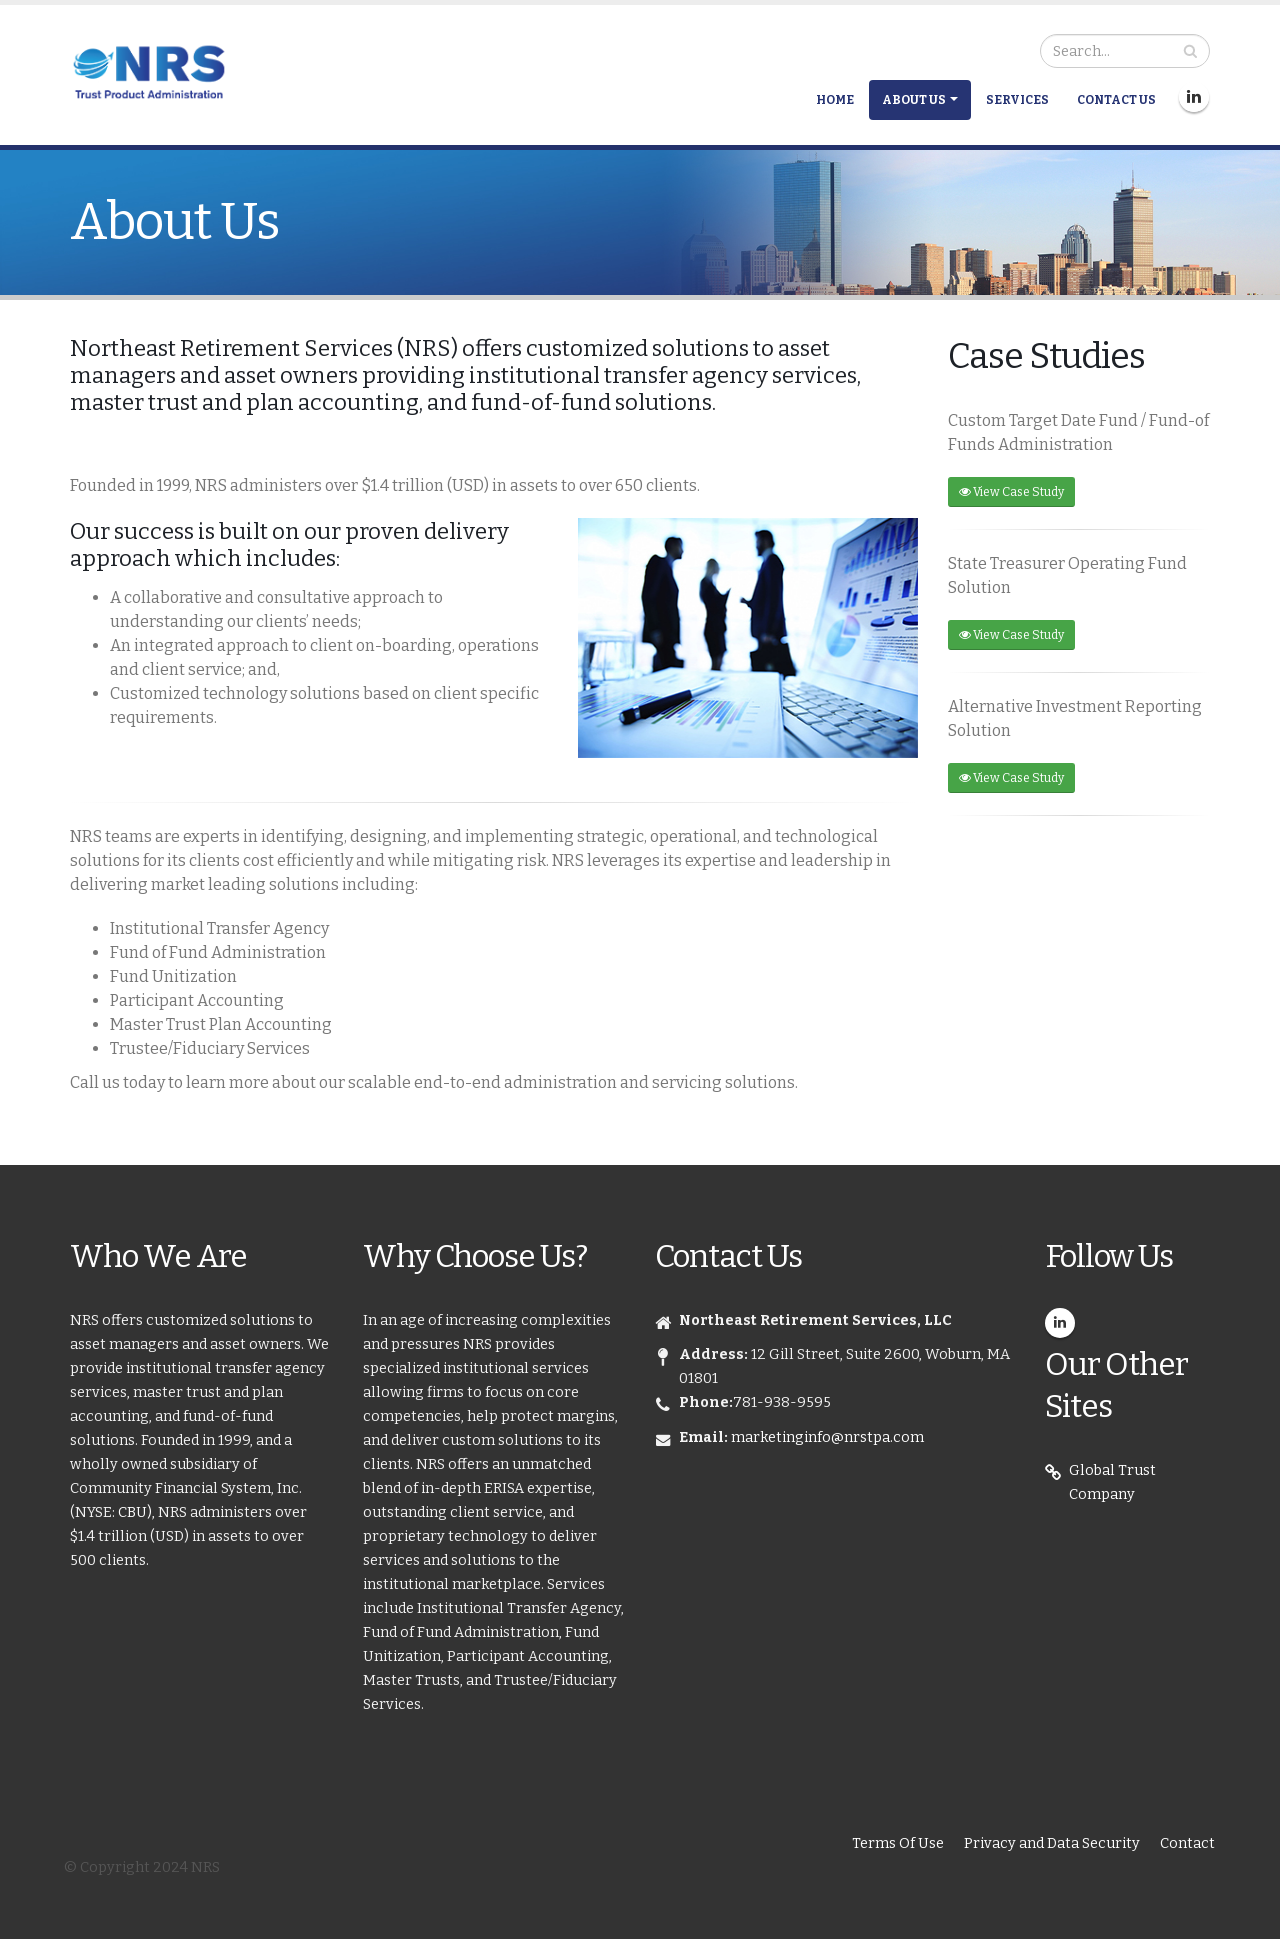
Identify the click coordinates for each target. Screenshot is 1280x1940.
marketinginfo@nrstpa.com (827, 1437)
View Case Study (1011, 492)
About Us (914, 100)
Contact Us (1116, 100)
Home (835, 100)
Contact (1187, 1843)
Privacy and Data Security (1052, 1843)
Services (1017, 100)
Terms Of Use (898, 1843)
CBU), (138, 1512)
